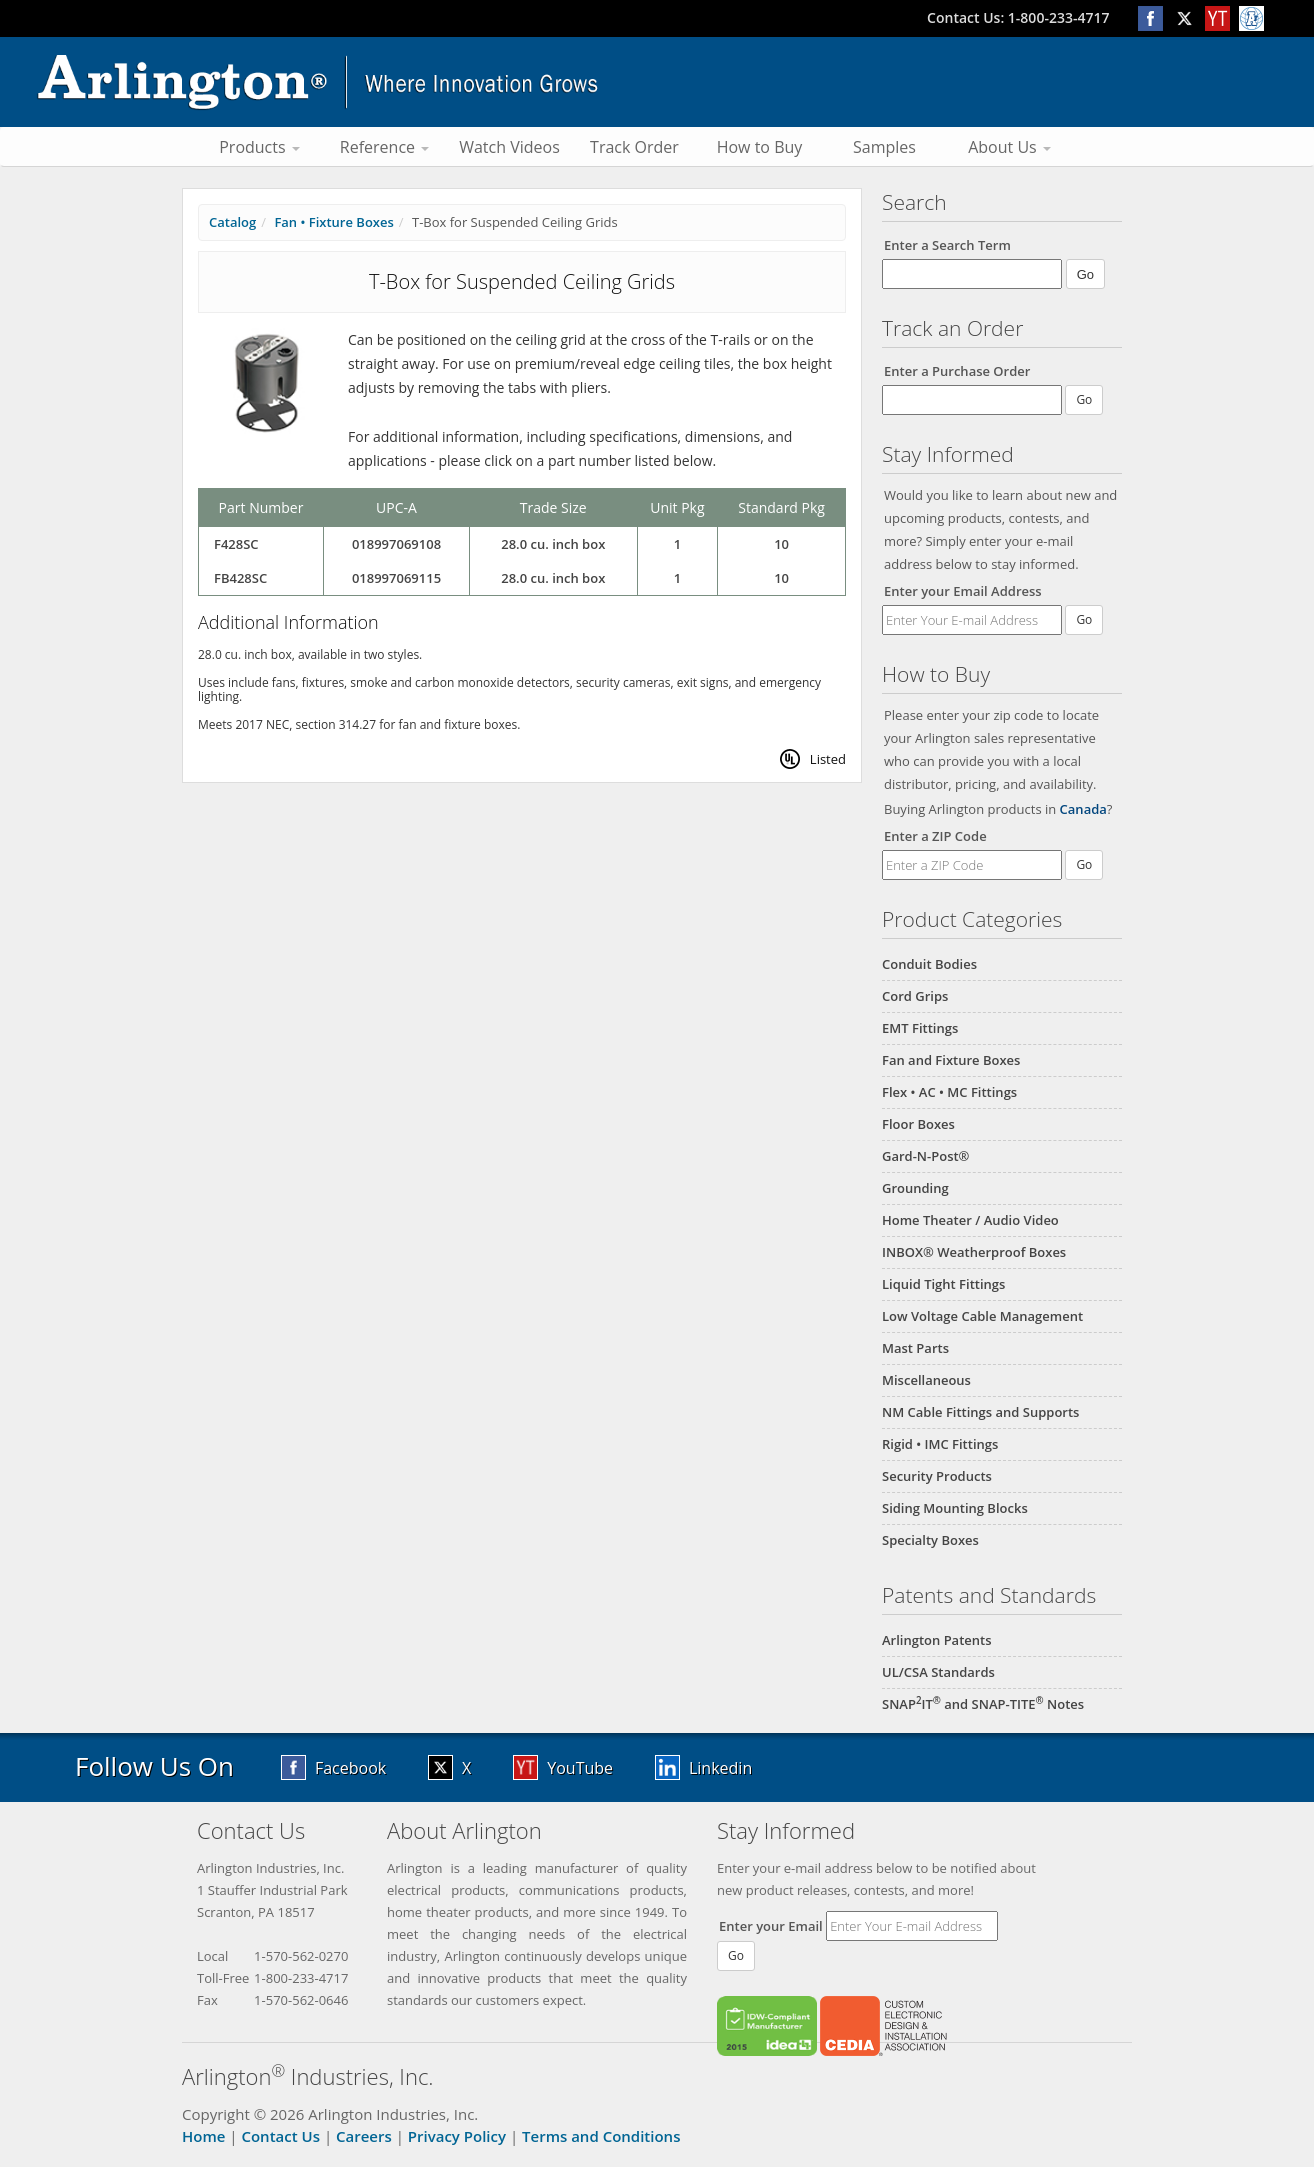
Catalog (232, 222)
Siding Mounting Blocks (955, 1508)
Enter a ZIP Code (935, 836)
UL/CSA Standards (938, 1672)
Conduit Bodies (929, 964)
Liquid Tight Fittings (943, 1284)
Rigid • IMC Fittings (940, 1444)
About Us (1009, 147)
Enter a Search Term (947, 245)
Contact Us (280, 2136)
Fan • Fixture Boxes (333, 222)
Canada (1083, 809)
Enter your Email (771, 1926)
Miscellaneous (926, 1380)
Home (203, 2136)
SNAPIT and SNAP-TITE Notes (983, 1704)
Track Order (634, 147)
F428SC (236, 544)
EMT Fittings (920, 1028)
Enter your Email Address (963, 591)
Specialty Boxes (930, 1540)
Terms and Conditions (601, 2136)
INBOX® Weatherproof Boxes (974, 1252)
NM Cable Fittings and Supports (980, 1412)
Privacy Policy (457, 2136)
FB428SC (240, 578)
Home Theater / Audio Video (970, 1220)
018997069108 (396, 544)
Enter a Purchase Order (957, 371)
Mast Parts (915, 1348)
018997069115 (396, 578)
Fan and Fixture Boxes (951, 1060)
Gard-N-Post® (925, 1156)
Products (259, 147)
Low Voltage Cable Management (982, 1316)
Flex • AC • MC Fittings (949, 1092)
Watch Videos (509, 147)
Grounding (915, 1188)
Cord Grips (915, 996)
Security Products (937, 1476)
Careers (364, 2136)
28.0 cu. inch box (553, 544)
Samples (884, 147)
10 (781, 544)
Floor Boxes (918, 1124)
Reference (384, 147)
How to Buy (760, 147)
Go (1084, 619)
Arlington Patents (937, 1640)
